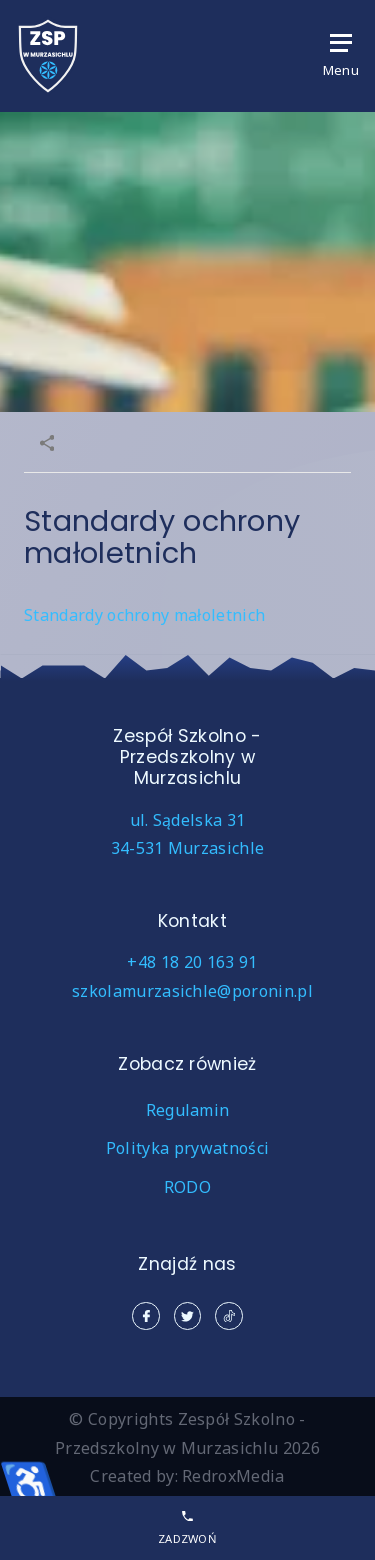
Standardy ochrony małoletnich (144, 615)
